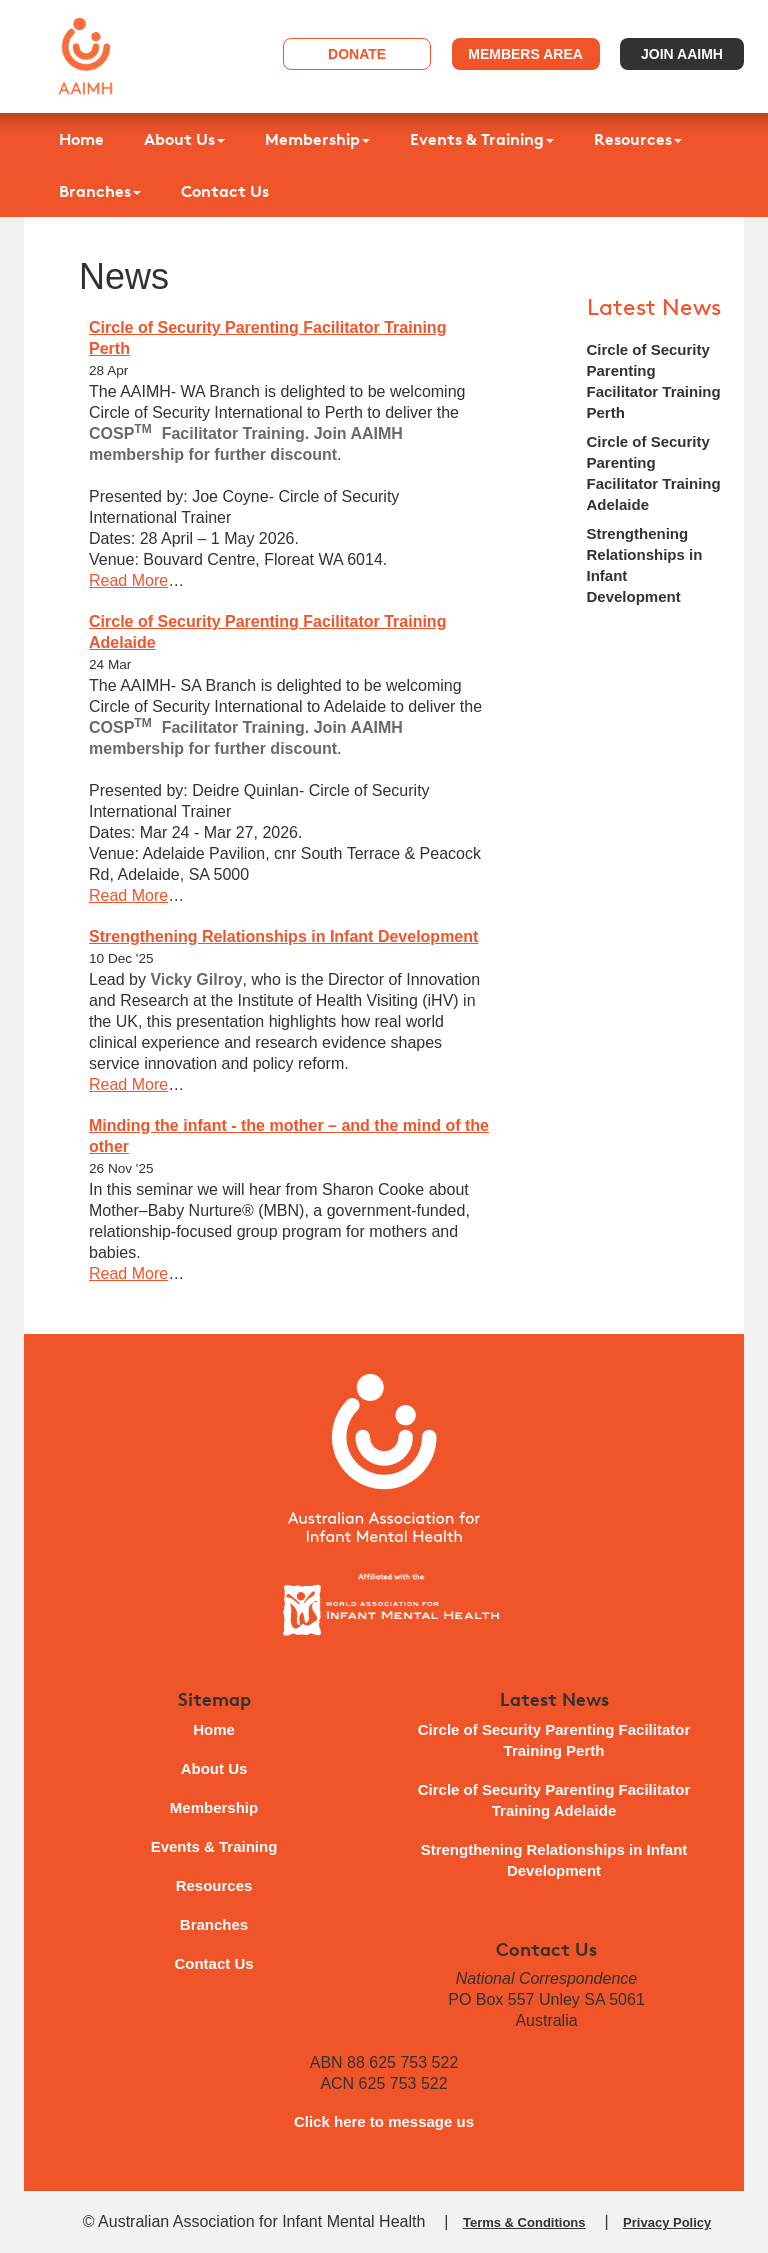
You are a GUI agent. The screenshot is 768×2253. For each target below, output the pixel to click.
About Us (184, 139)
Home (81, 139)
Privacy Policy (667, 2222)
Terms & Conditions (524, 2222)
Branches (100, 191)
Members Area (525, 54)
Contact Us (225, 191)
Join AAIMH (682, 54)
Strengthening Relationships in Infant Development (283, 936)
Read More (128, 580)
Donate (357, 54)
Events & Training (482, 139)
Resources (638, 139)
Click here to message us (384, 2121)
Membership (317, 139)
